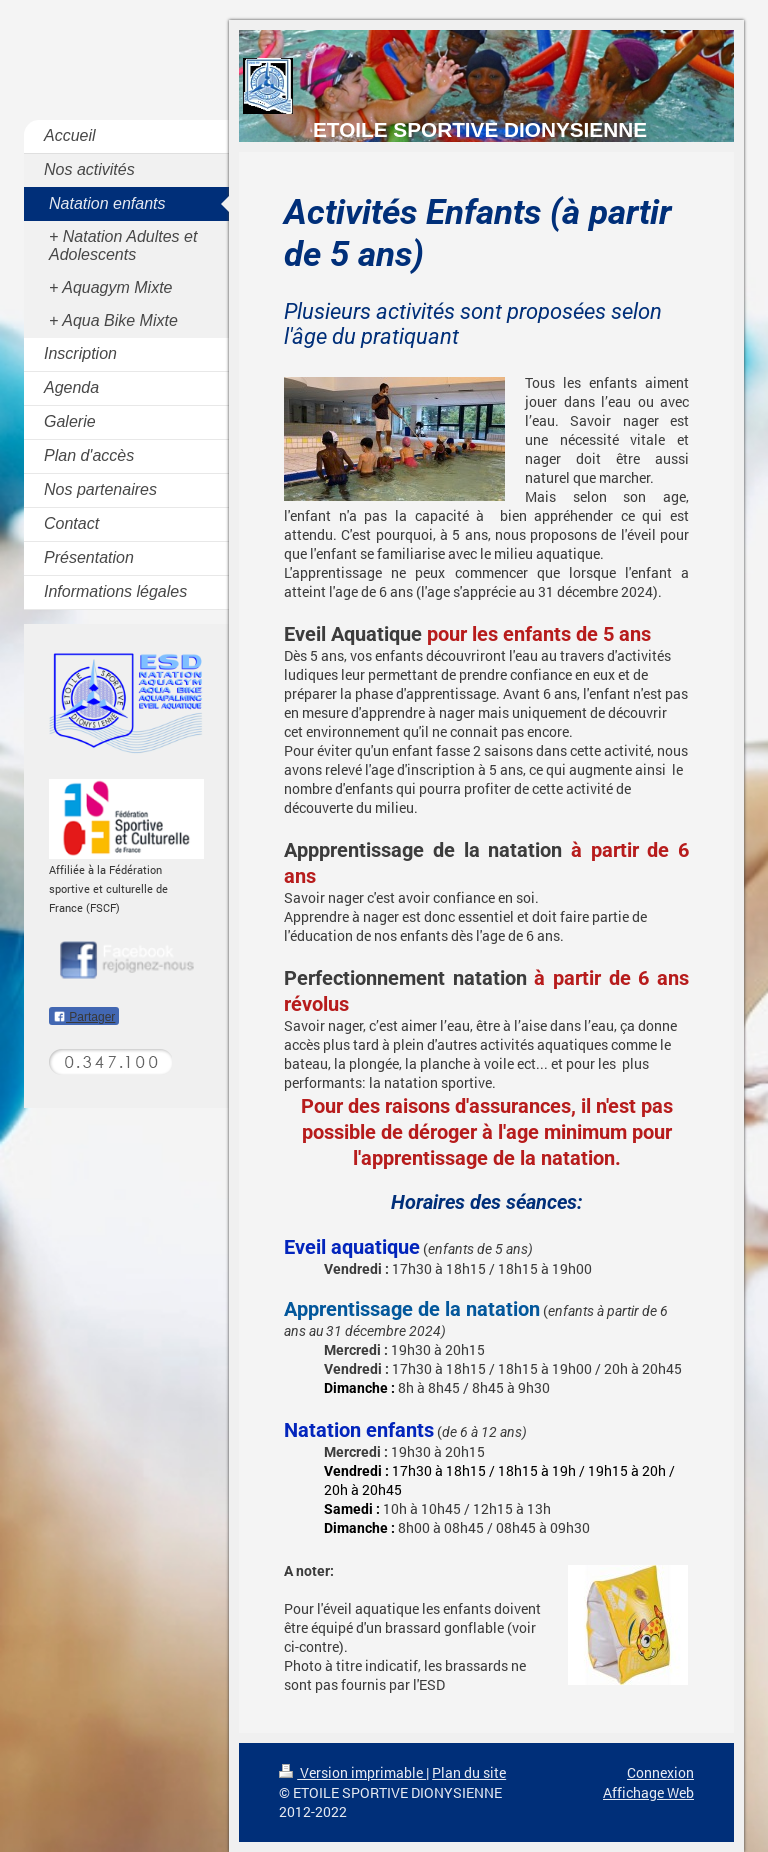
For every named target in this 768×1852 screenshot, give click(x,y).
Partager (84, 1017)
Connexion (660, 1772)
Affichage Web (648, 1792)
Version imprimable (352, 1772)
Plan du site (469, 1772)
